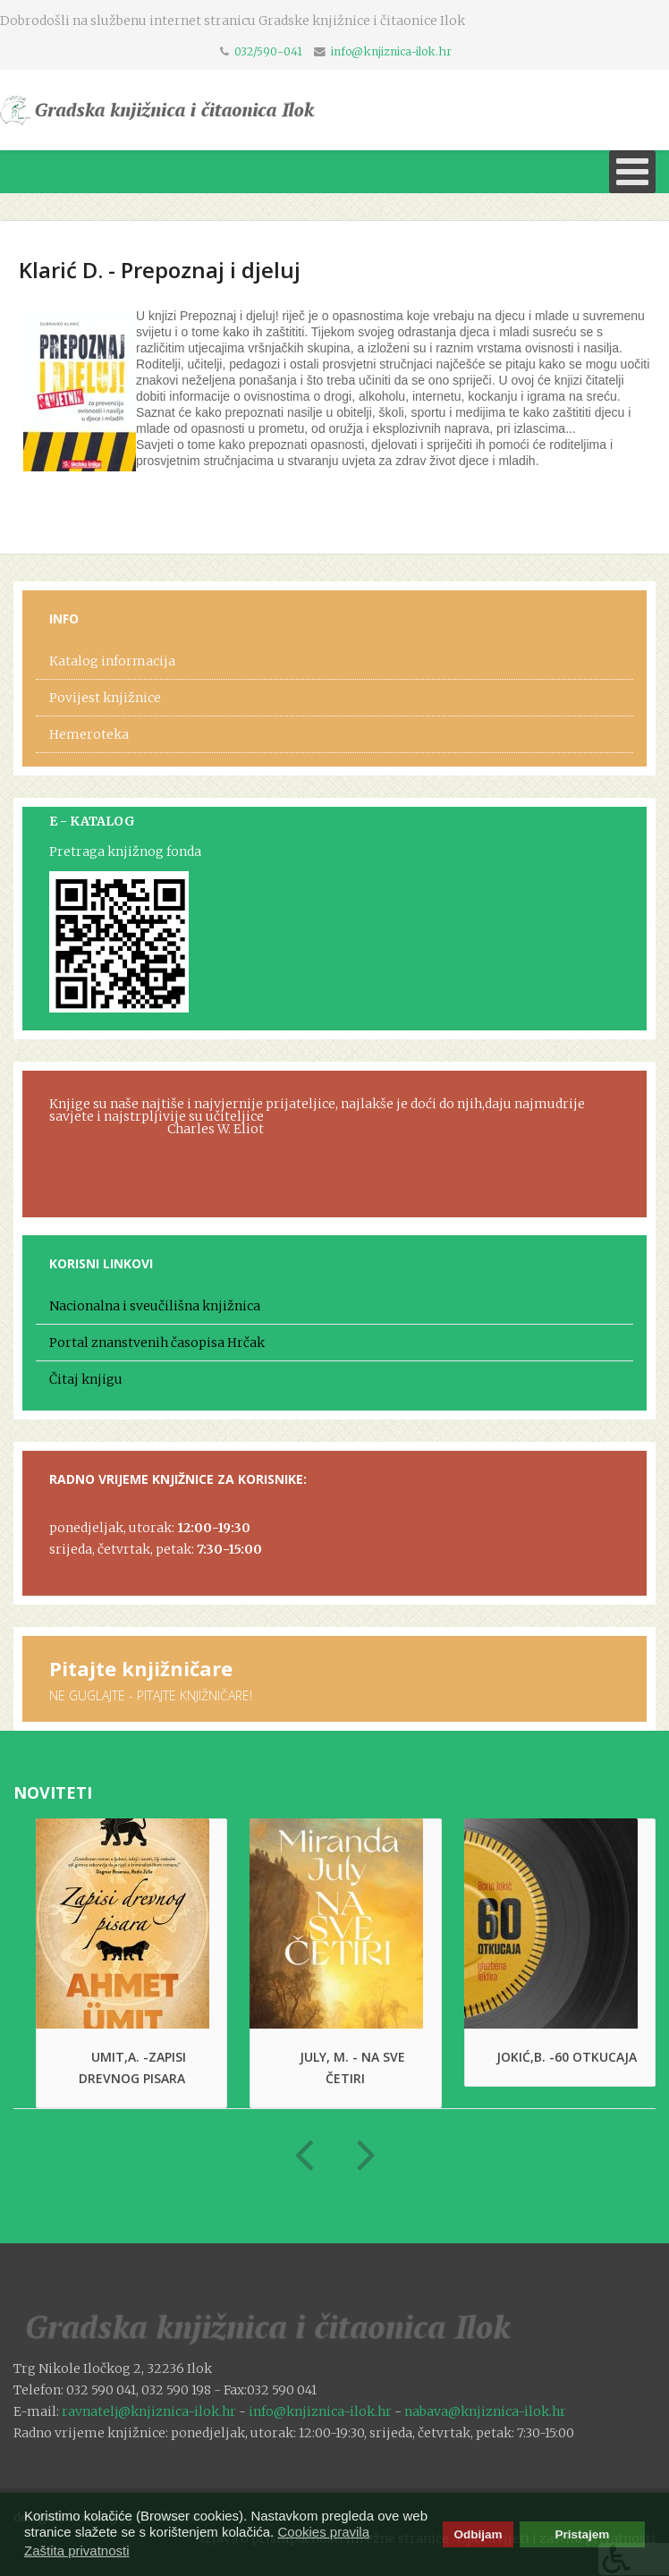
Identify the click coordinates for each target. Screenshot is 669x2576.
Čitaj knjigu (86, 1379)
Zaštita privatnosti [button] (77, 2550)
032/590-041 (268, 51)
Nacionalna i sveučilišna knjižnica (154, 1306)
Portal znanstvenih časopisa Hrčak (157, 1343)
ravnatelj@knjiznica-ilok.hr (149, 2411)
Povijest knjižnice (105, 698)
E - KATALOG (92, 821)
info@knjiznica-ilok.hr (391, 51)
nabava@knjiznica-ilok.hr (485, 2411)
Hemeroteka (89, 734)
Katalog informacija (112, 661)
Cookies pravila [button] (323, 2531)
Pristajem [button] (582, 2534)
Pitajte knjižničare (141, 1668)
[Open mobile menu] (632, 171)
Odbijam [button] (477, 2534)
